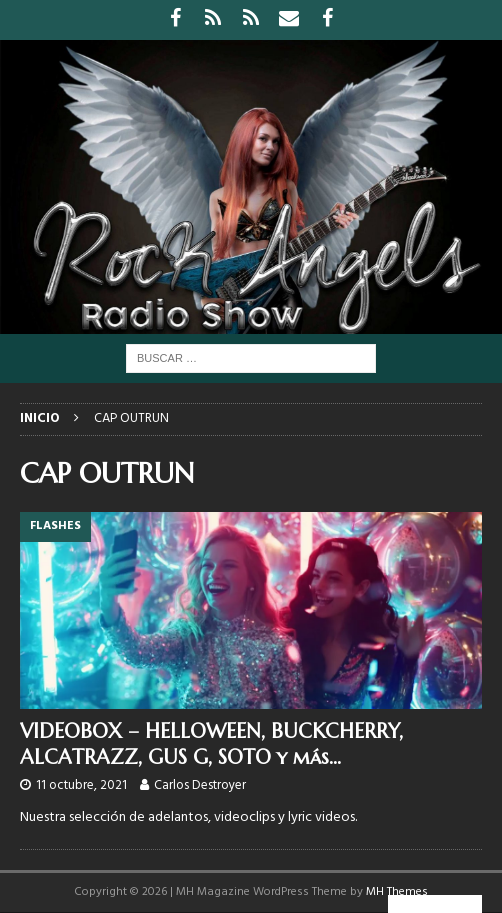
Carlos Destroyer (200, 785)
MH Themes (397, 892)
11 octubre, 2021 (81, 785)
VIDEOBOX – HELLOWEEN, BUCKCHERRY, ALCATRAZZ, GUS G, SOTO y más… (211, 744)
